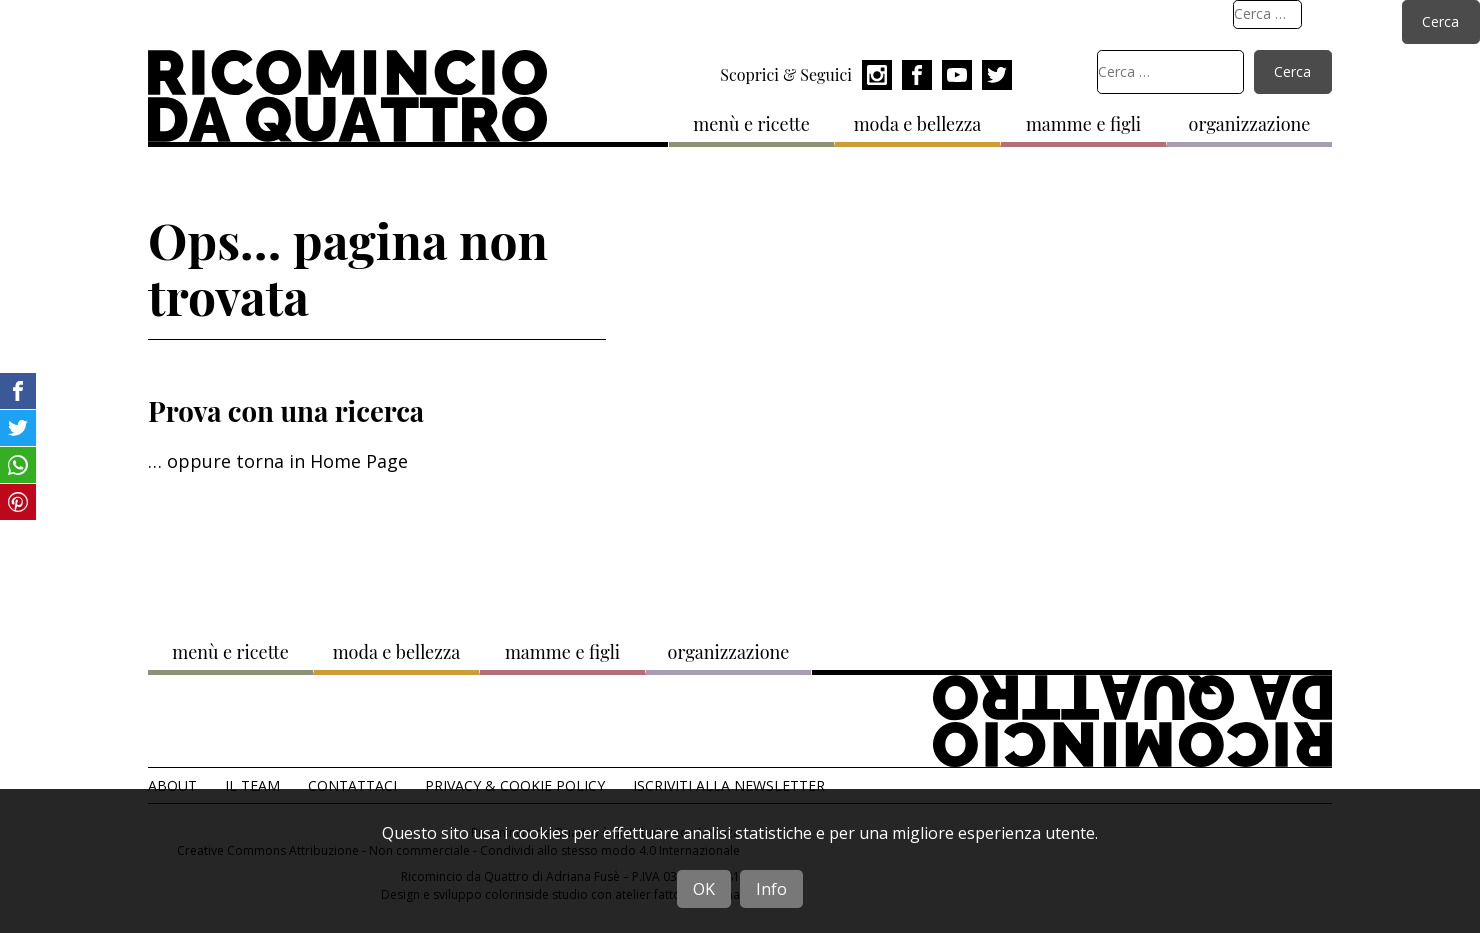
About (172, 785)
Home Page (359, 461)
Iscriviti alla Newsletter (729, 785)
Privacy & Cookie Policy (515, 785)
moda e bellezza (918, 124)
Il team (252, 785)
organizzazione (1250, 124)
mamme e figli (1083, 124)
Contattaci (352, 785)
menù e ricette (751, 124)
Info (771, 889)
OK (704, 889)
